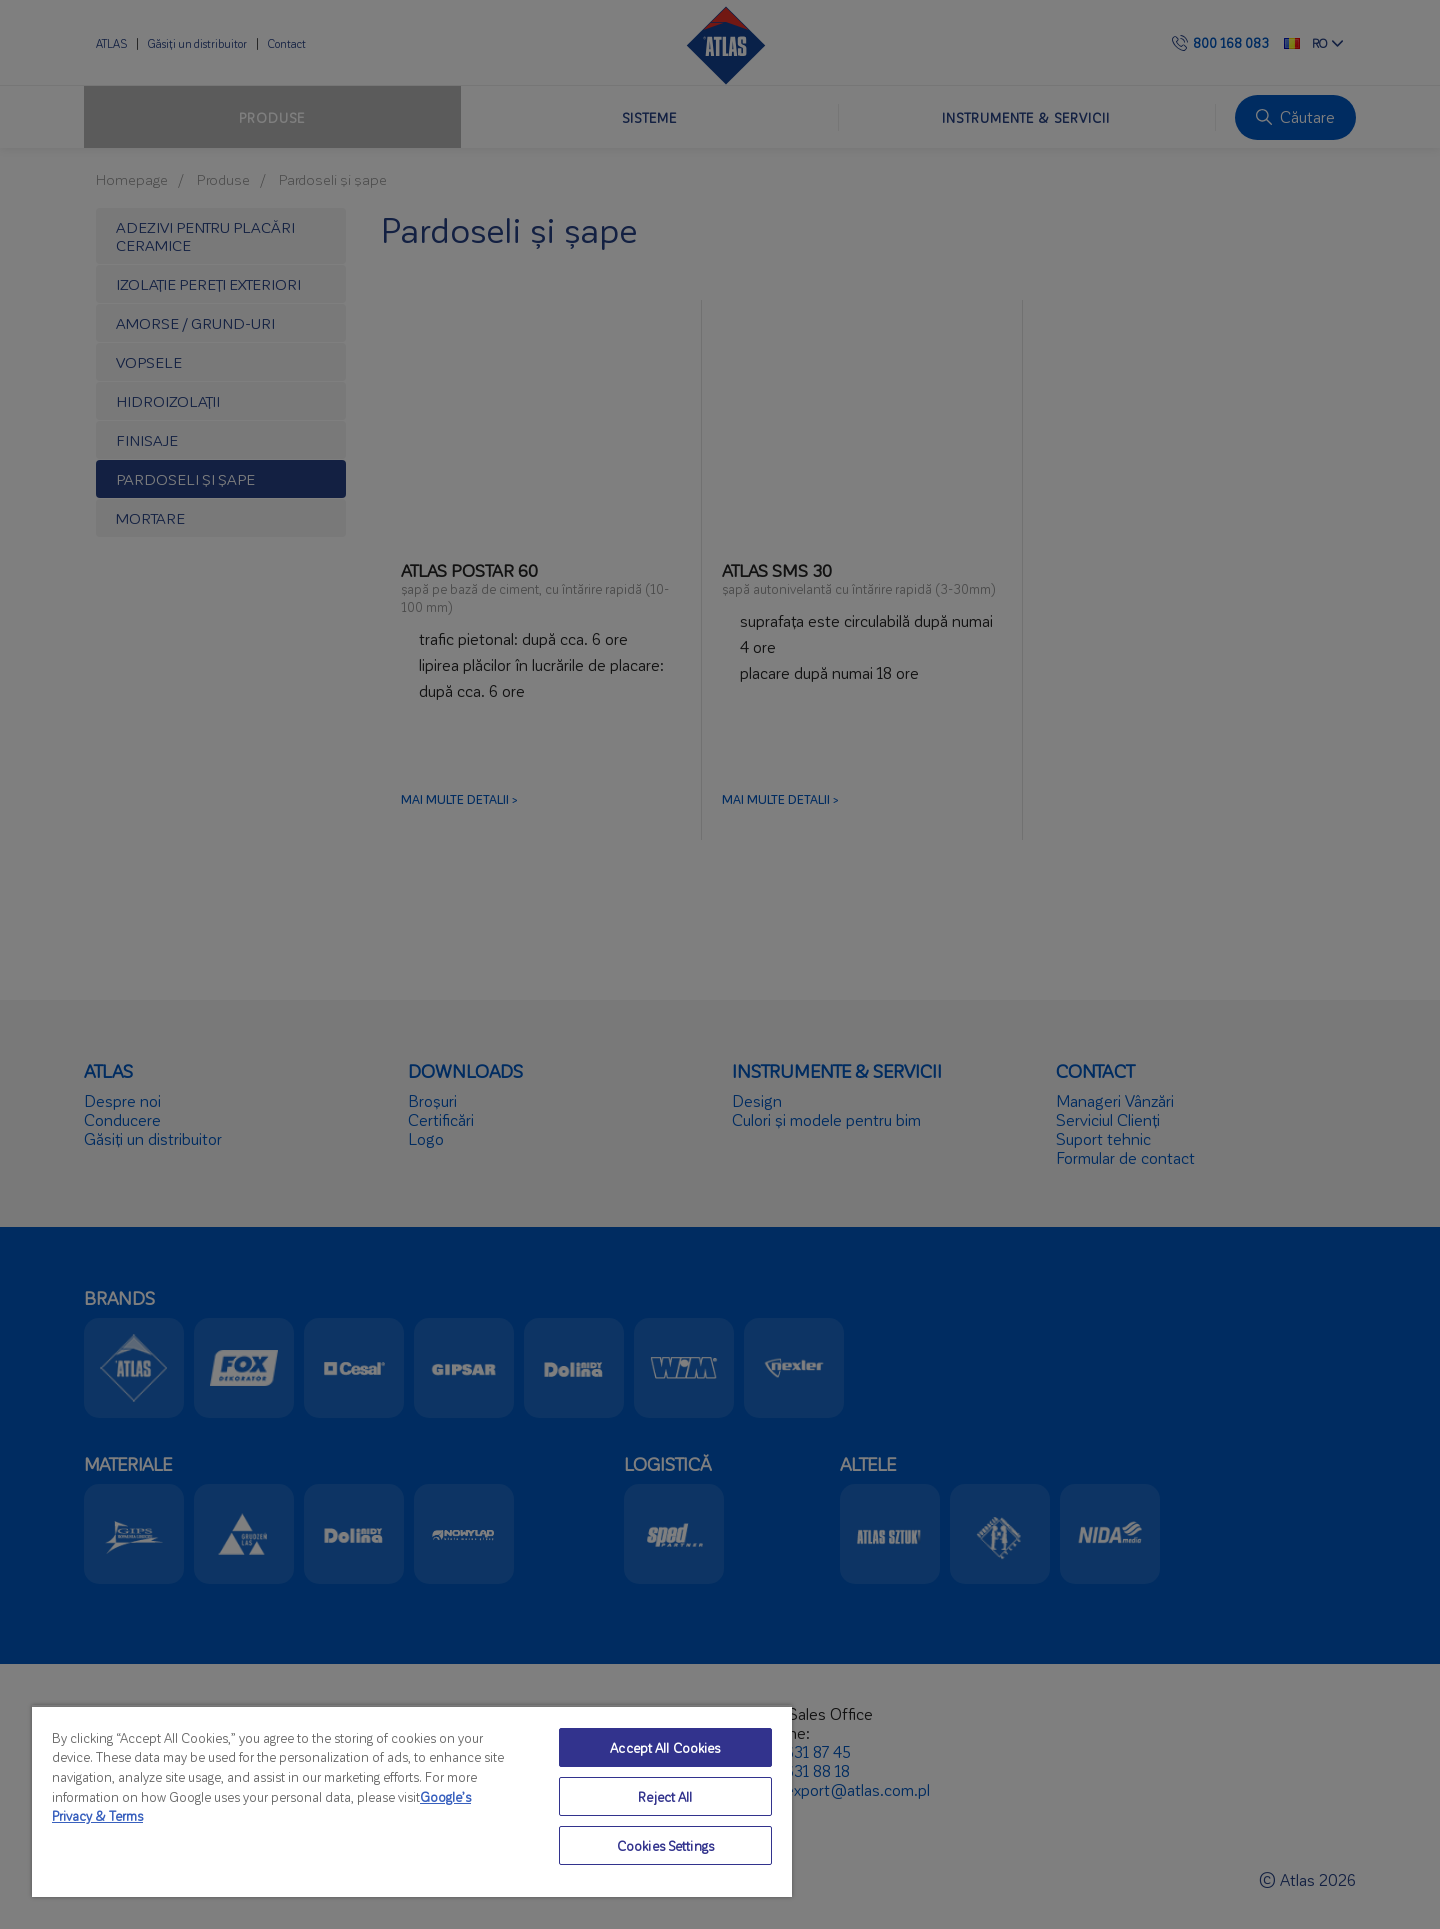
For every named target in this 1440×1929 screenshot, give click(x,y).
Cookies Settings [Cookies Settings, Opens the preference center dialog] (665, 1845)
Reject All (665, 1796)
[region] (412, 1801)
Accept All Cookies (665, 1747)
